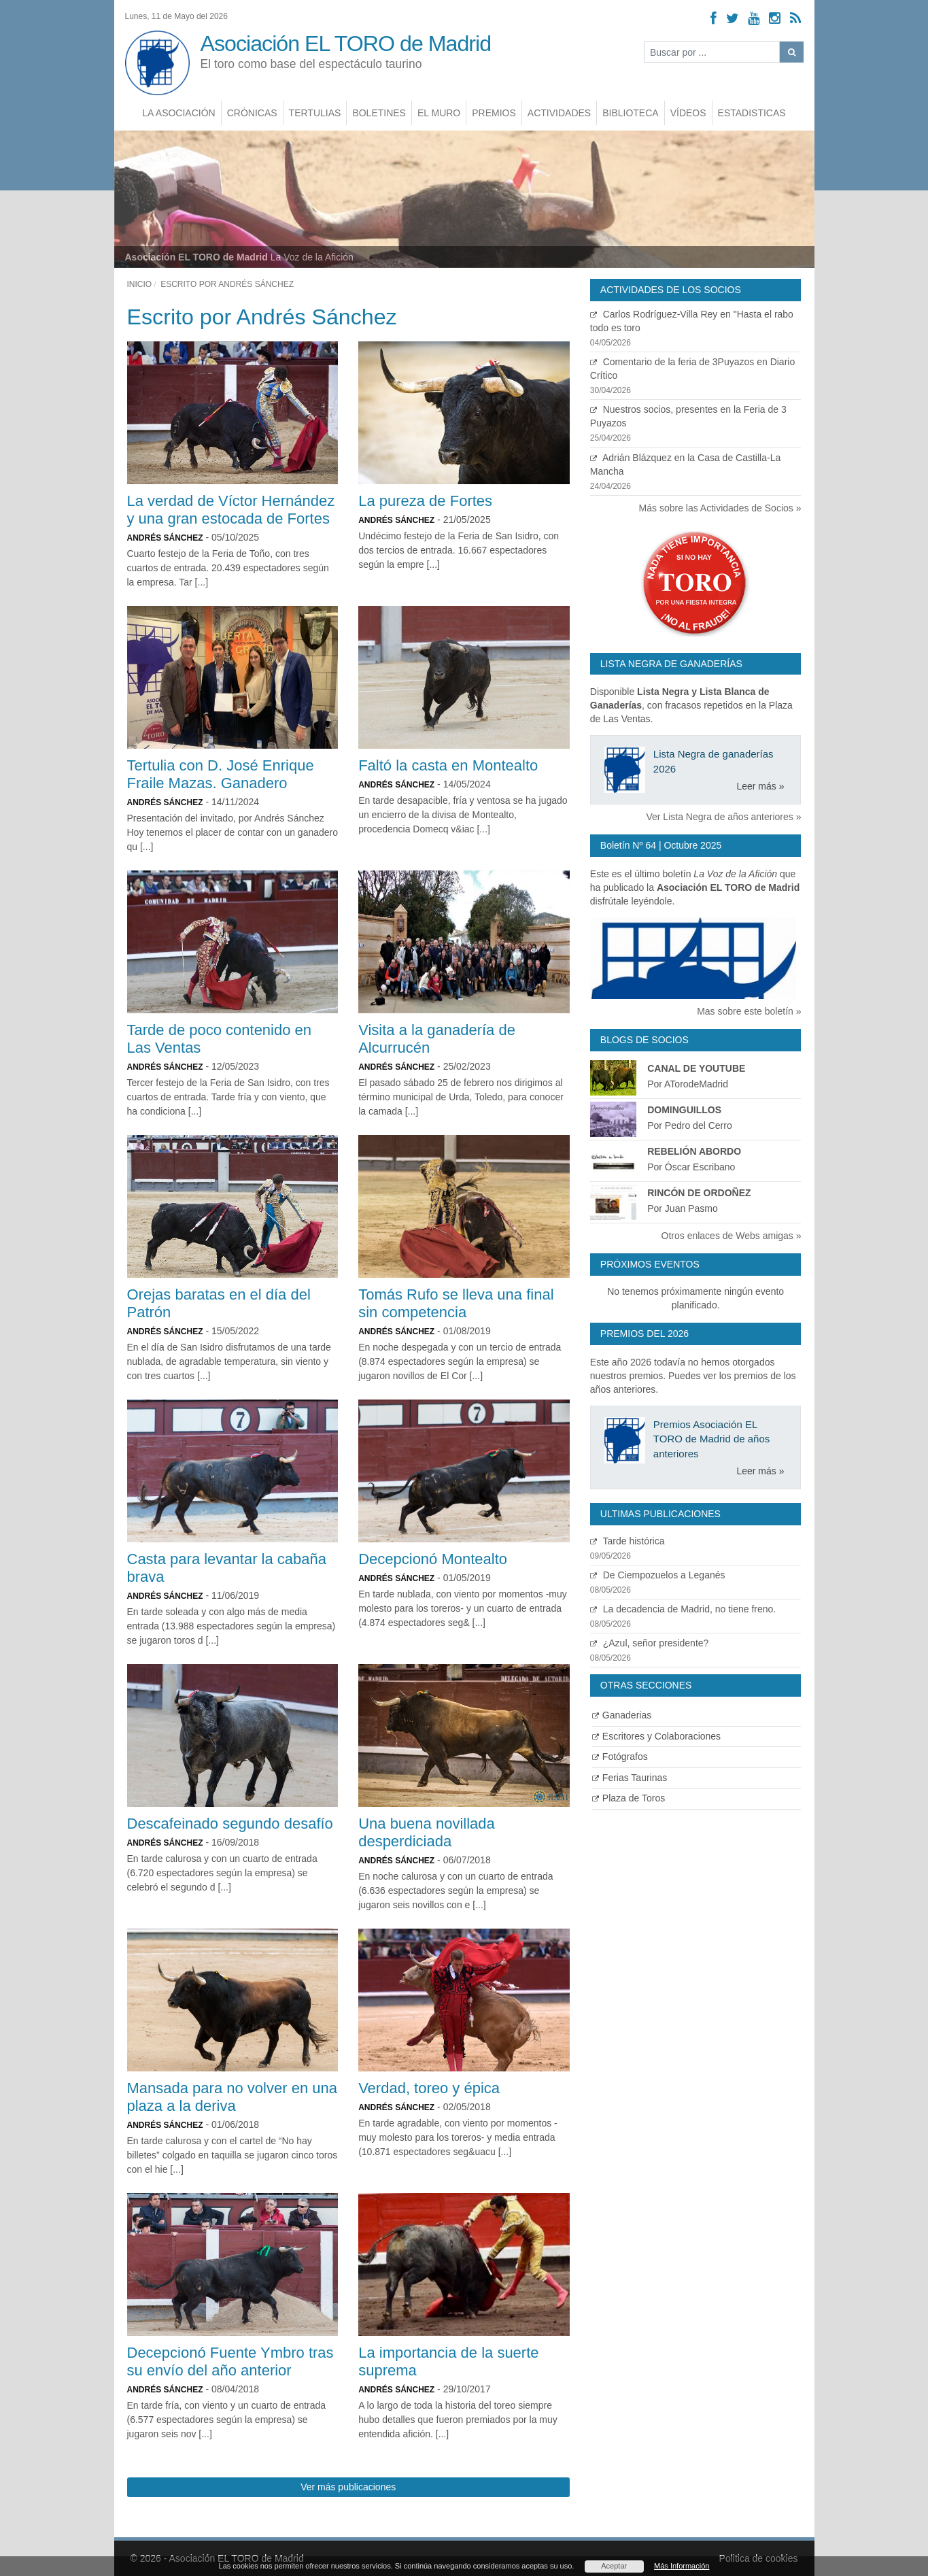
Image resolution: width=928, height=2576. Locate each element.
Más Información (681, 2566)
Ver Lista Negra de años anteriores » (723, 816)
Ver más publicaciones (348, 2486)
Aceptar (614, 2566)
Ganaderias (621, 1715)
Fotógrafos (620, 1756)
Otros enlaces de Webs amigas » (731, 1235)
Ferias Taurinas (629, 1777)
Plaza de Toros (628, 1798)
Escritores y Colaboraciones (656, 1736)
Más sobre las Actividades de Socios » (720, 508)
